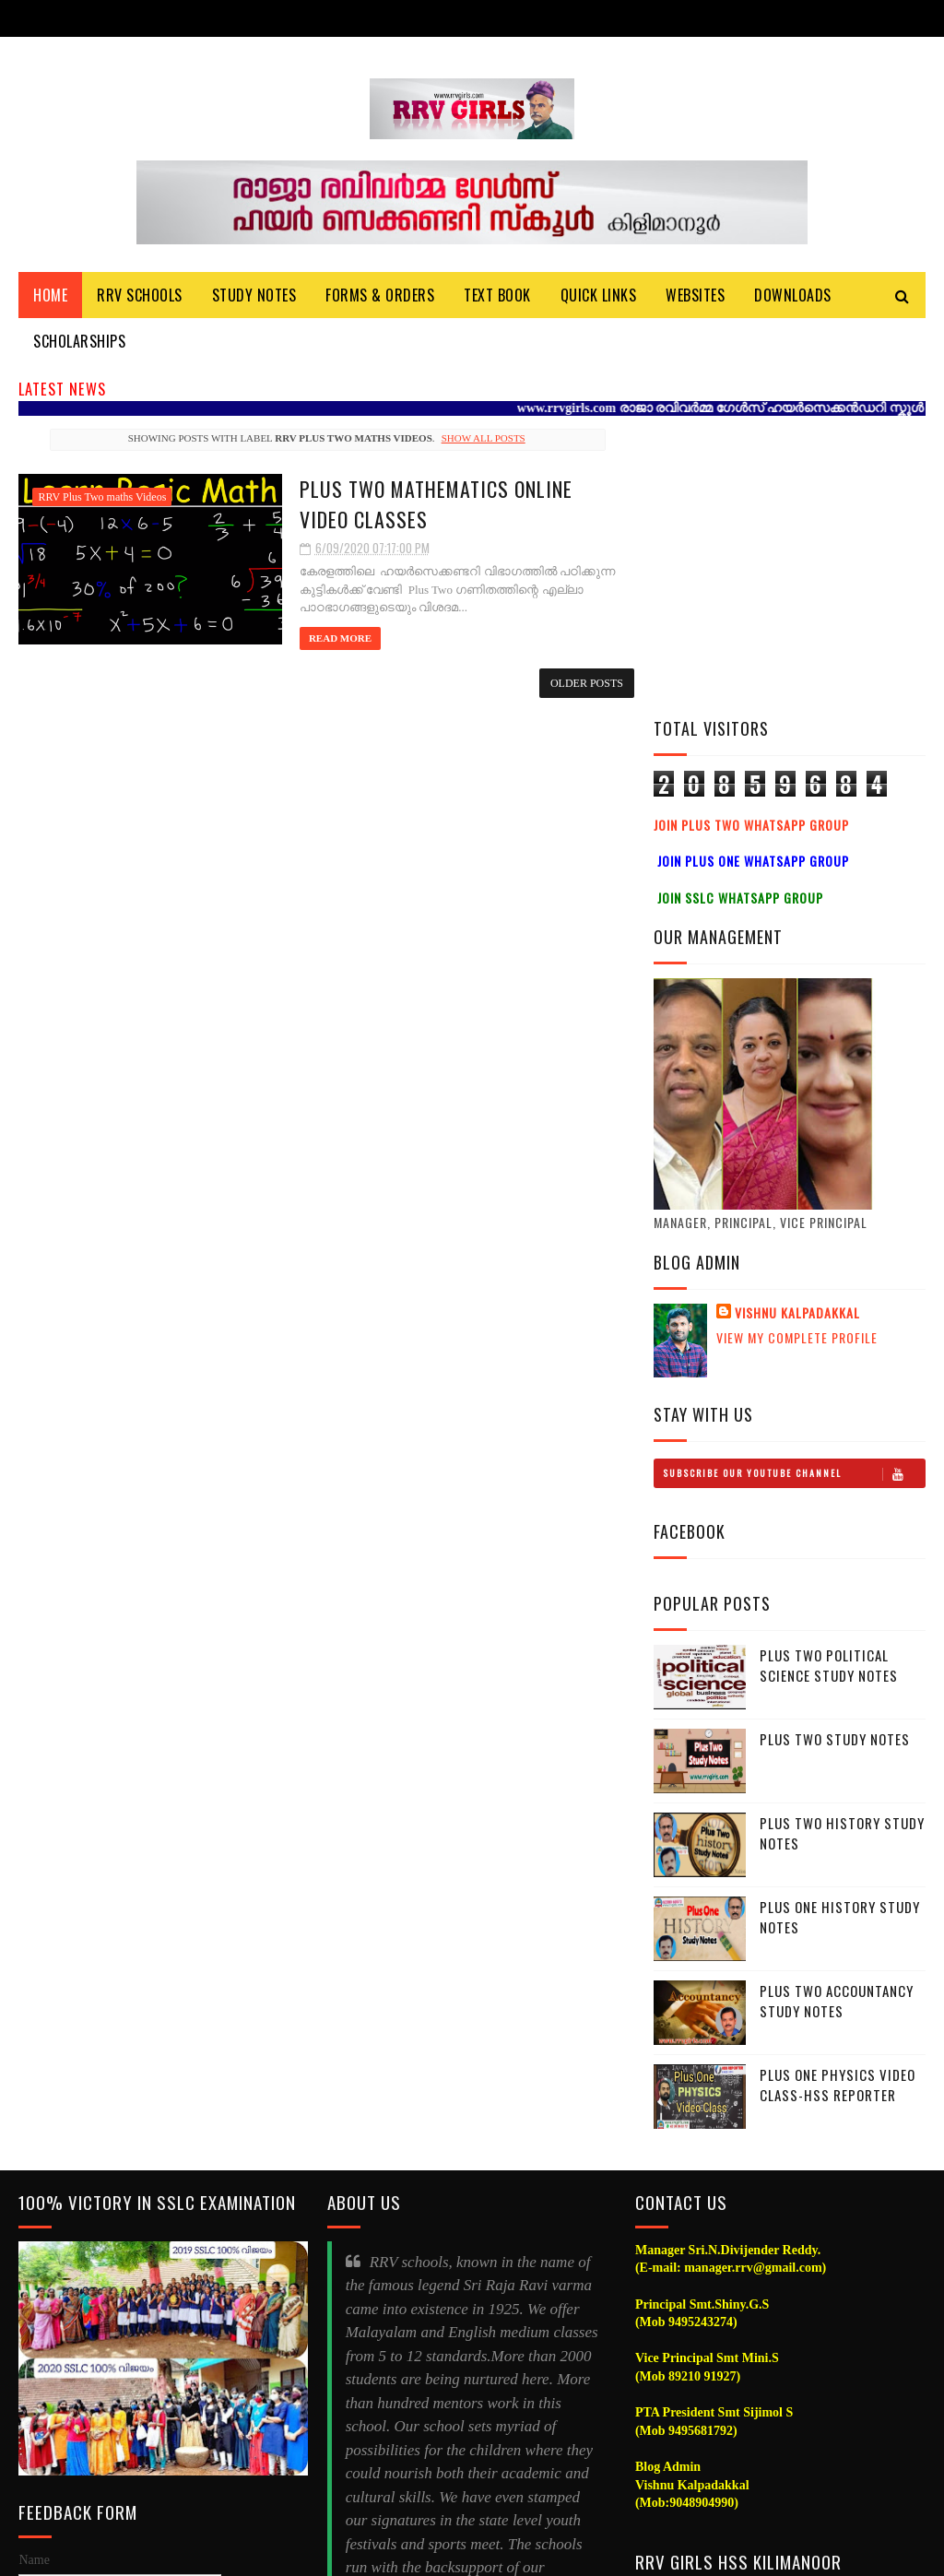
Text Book (497, 296)
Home (50, 296)
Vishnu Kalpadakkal (797, 1017)
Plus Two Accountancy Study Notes (837, 1705)
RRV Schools (140, 296)
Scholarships (79, 342)
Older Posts (575, 683)
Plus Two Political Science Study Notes (829, 1369)
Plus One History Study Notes (840, 1621)
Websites (695, 296)
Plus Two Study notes (835, 1443)
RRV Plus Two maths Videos (102, 497)
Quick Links (598, 296)
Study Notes (254, 296)
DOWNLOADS (793, 296)
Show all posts (477, 438)
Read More (326, 638)
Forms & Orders (379, 296)
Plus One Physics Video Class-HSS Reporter (837, 1789)
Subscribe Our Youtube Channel (794, 1177)
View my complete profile (797, 1041)
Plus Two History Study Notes (842, 1537)
